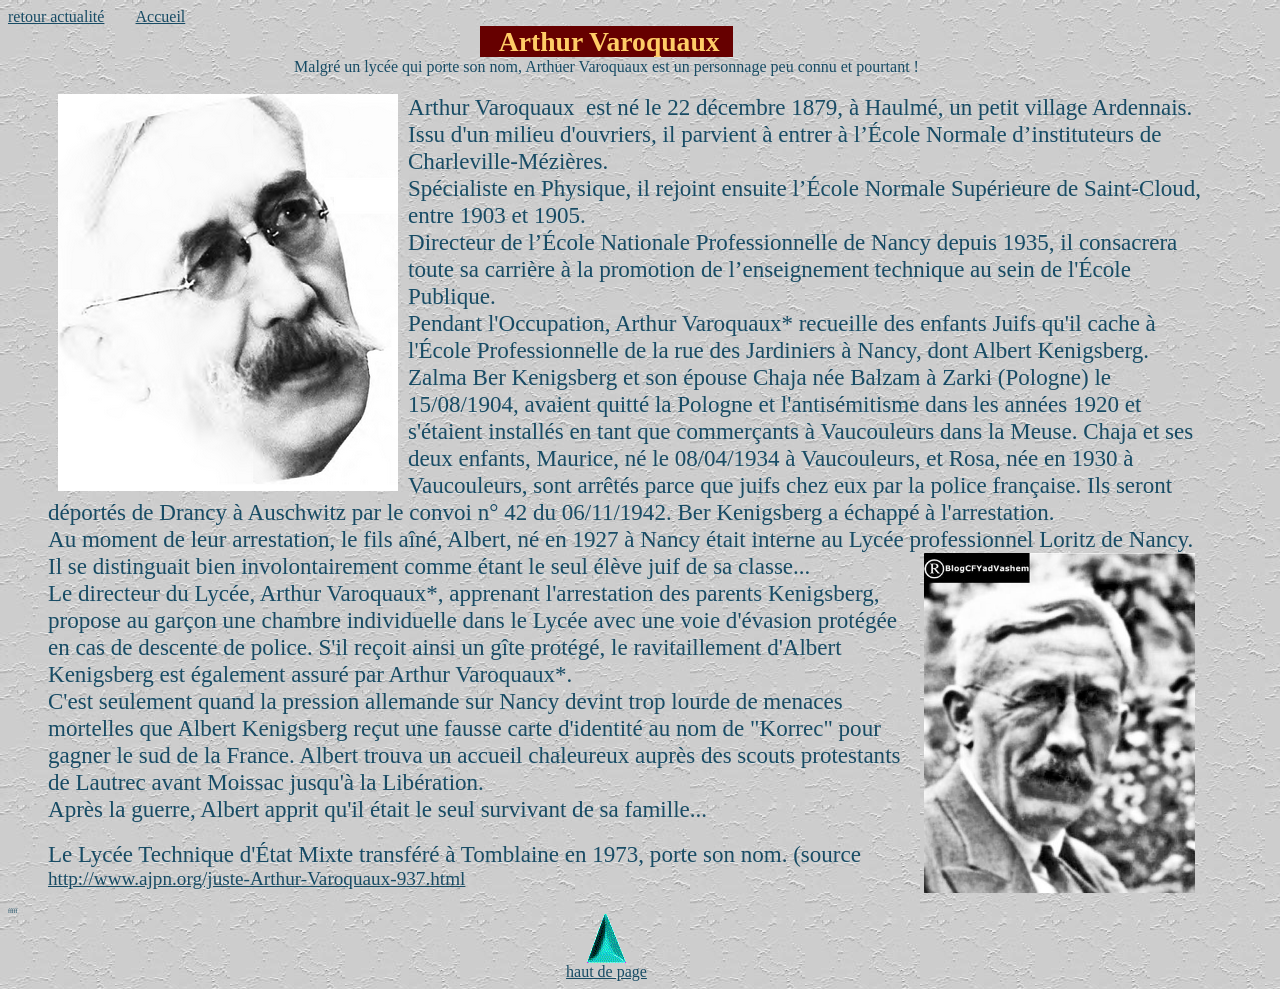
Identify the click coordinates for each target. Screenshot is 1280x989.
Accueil (161, 16)
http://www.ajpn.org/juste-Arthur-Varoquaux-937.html (256, 878)
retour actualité (56, 16)
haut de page (606, 964)
